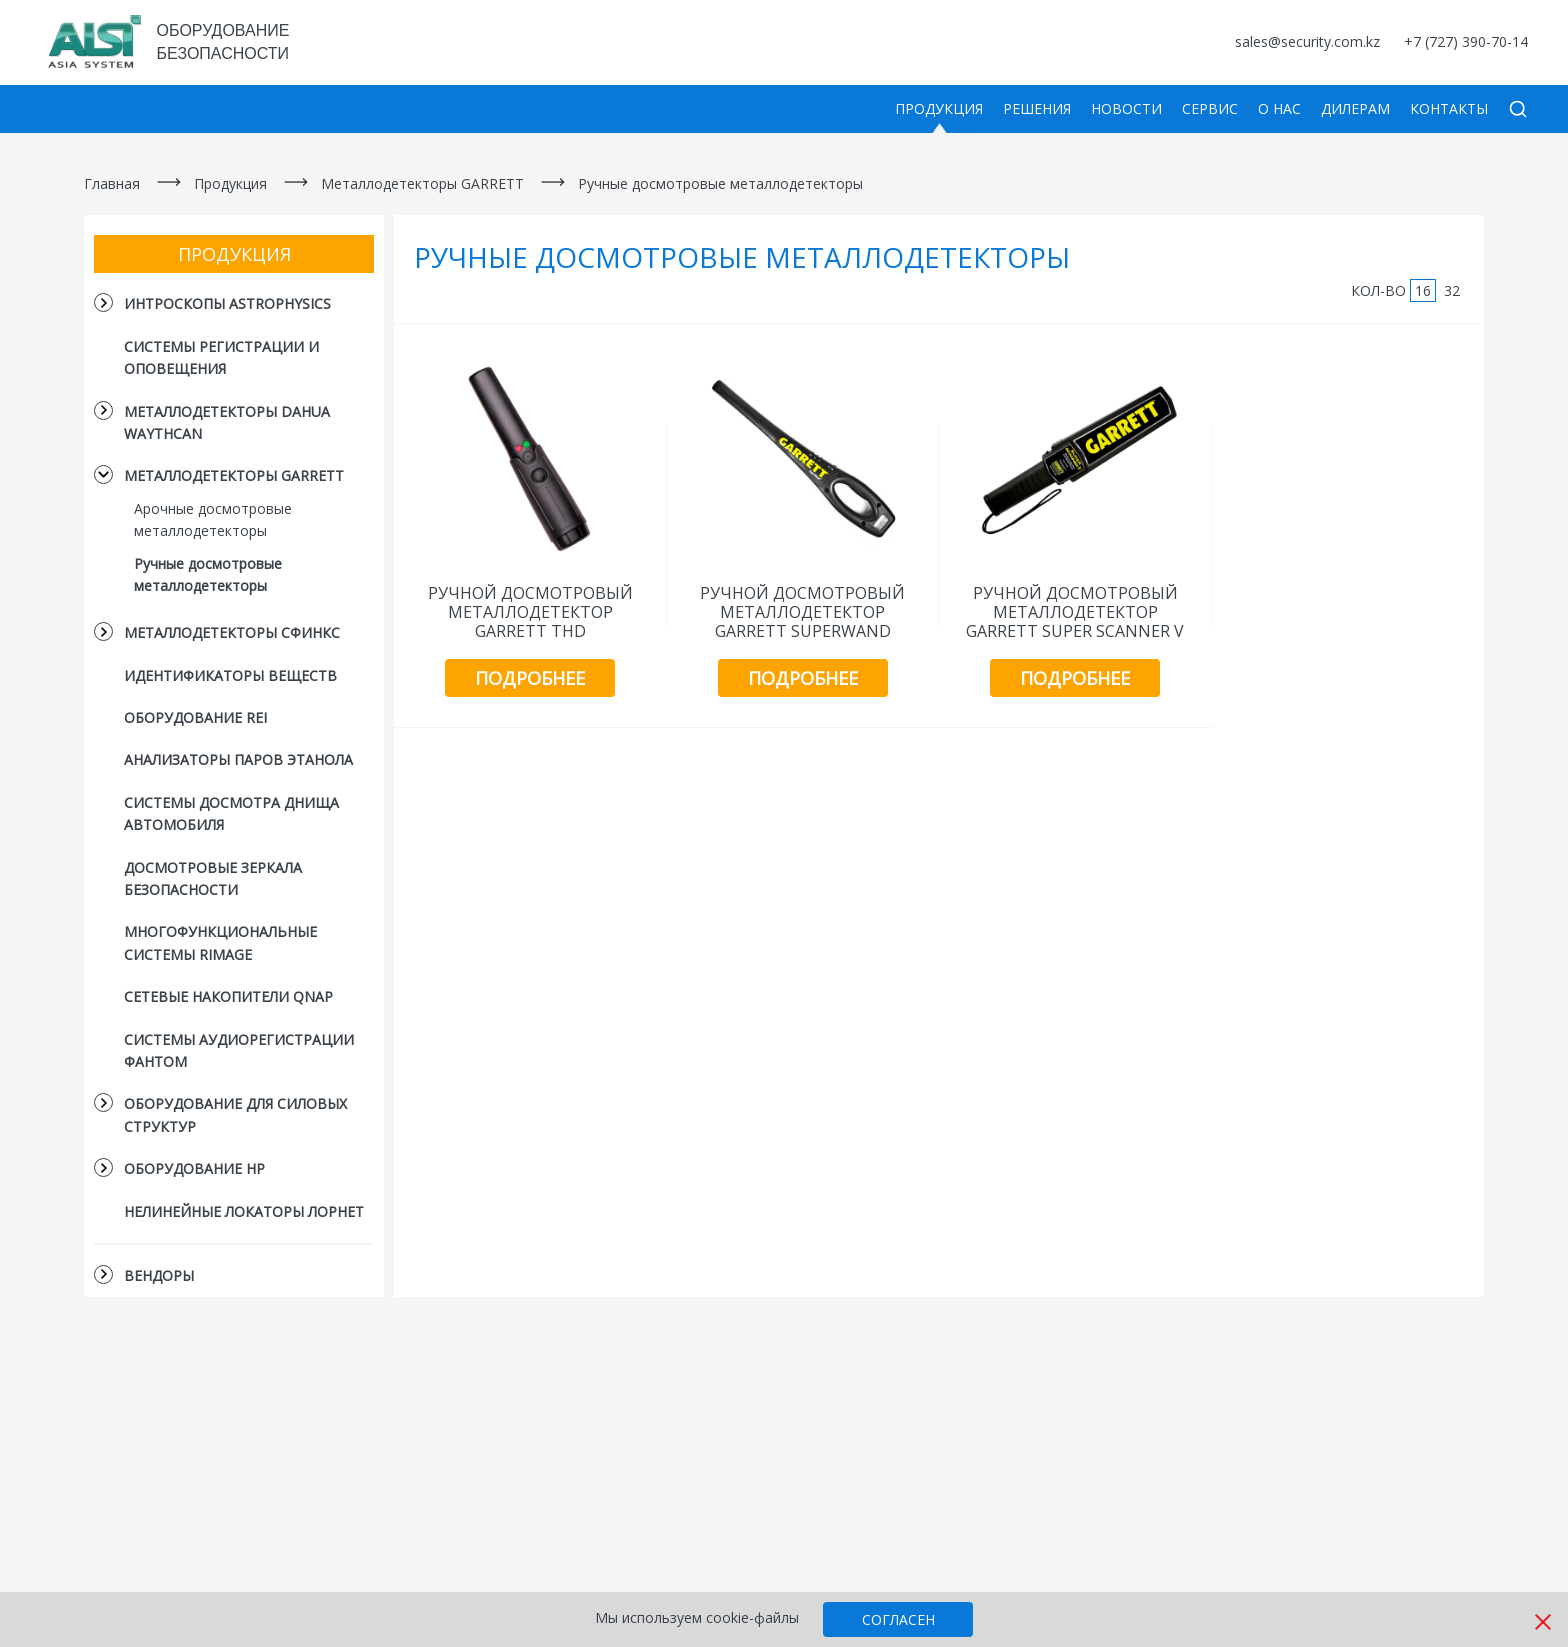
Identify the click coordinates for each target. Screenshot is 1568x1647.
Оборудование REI (195, 717)
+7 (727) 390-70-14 (1466, 41)
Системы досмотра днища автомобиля (231, 813)
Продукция (939, 108)
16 (1423, 290)
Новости (1126, 108)
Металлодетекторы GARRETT (422, 183)
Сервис (1210, 108)
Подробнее (530, 678)
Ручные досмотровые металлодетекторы (720, 183)
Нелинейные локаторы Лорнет (244, 1211)
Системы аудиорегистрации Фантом (239, 1050)
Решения (1037, 108)
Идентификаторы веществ (230, 675)
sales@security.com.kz (1307, 41)
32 (1452, 290)
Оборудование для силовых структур (235, 1114)
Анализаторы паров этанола (238, 759)
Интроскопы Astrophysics (227, 303)
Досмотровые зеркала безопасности (213, 878)
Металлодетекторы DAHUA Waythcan (227, 422)
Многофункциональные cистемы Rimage (220, 942)
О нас (1279, 108)
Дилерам (1355, 108)
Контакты (1449, 108)
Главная (112, 183)
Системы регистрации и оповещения (221, 357)
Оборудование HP (194, 1168)
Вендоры (159, 1275)
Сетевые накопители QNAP (228, 996)
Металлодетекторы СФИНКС (232, 632)
